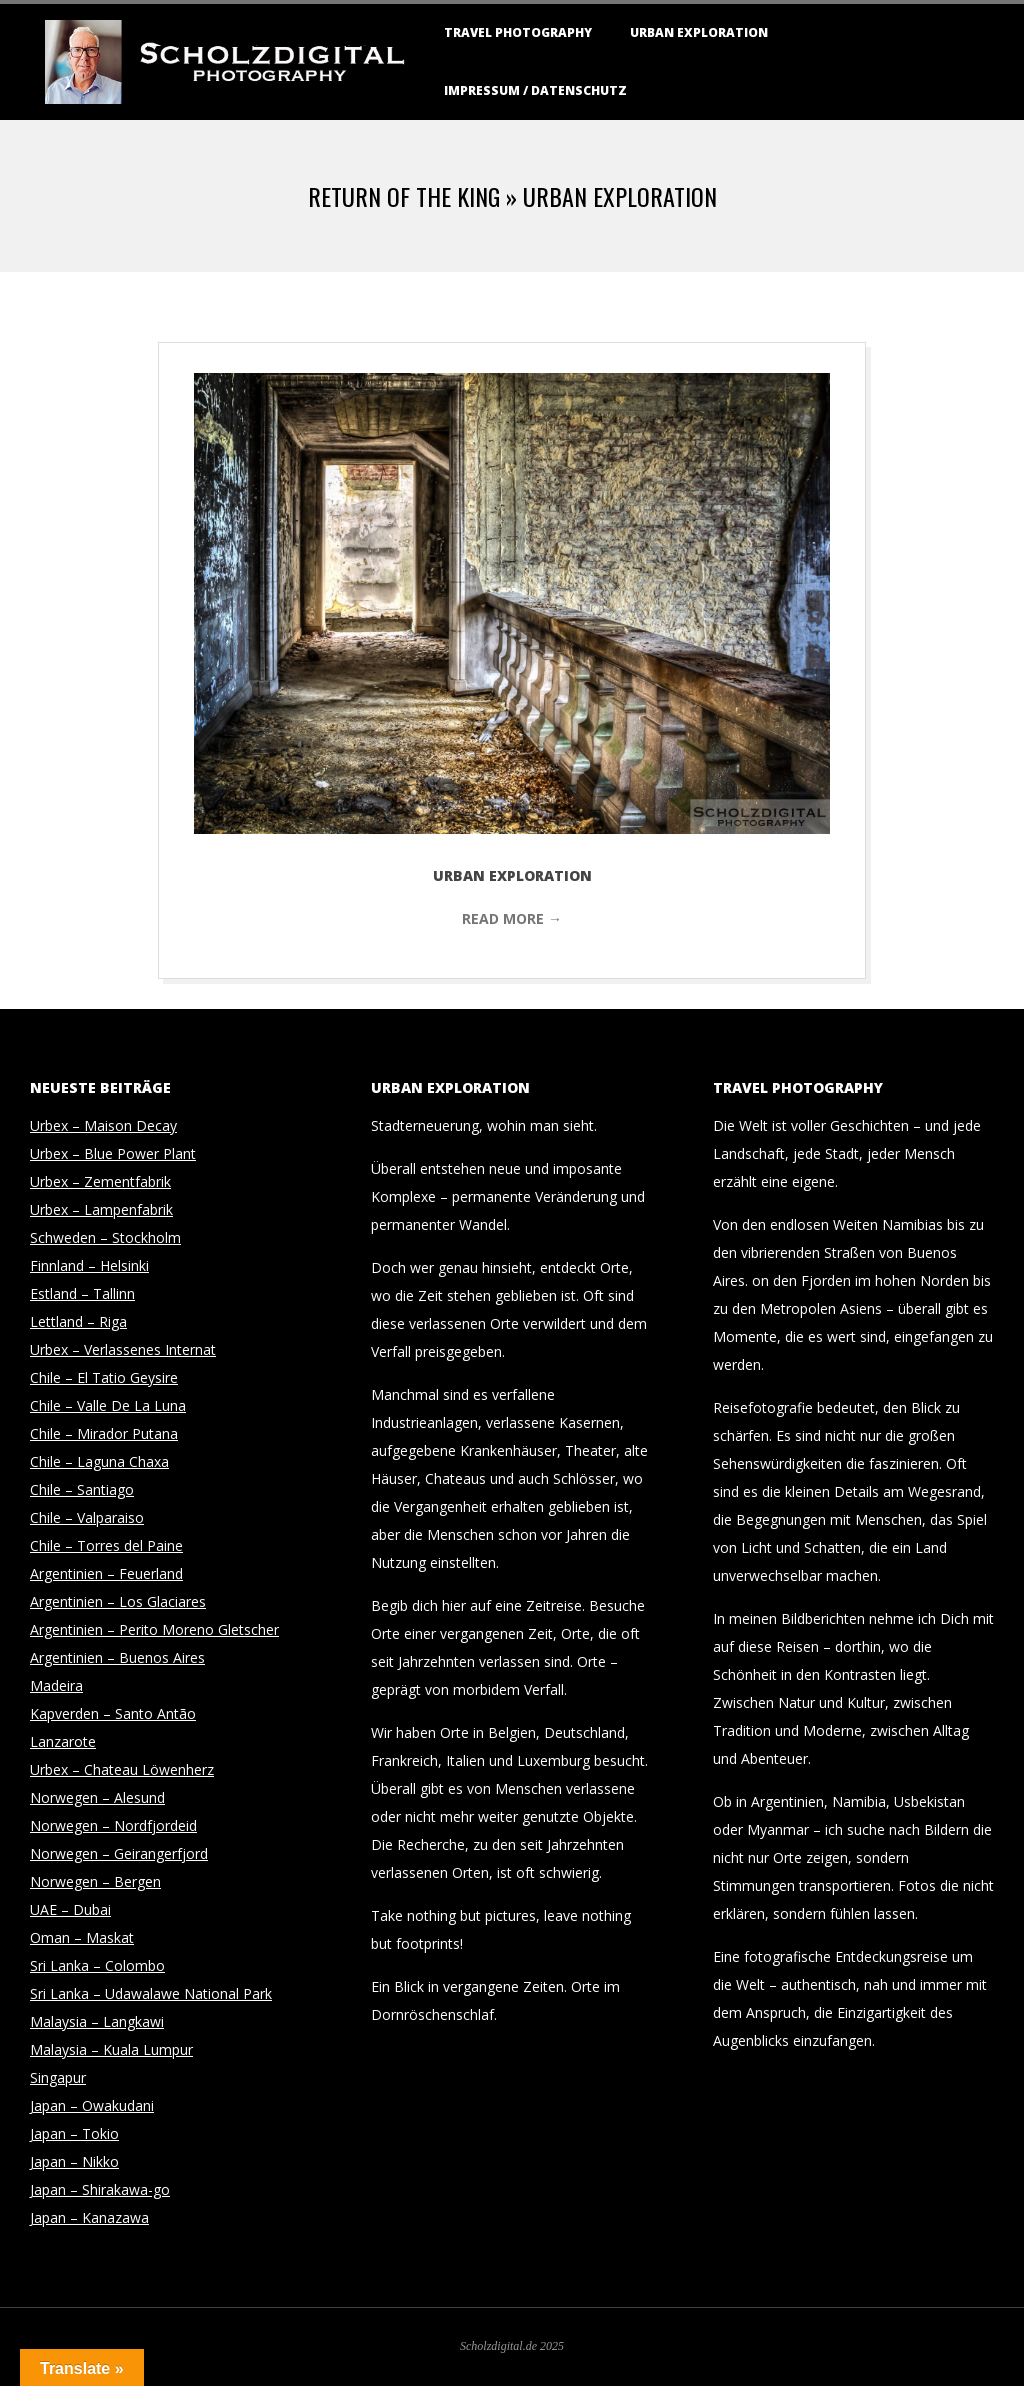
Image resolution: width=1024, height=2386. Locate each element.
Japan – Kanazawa (89, 2217)
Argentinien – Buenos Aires (117, 1657)
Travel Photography (518, 32)
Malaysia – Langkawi (97, 2021)
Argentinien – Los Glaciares (118, 1601)
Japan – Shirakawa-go (100, 2189)
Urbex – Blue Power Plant (113, 1153)
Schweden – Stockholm (105, 1237)
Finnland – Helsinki (89, 1265)
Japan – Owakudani (92, 2105)
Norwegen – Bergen (95, 1881)
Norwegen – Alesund (97, 1797)
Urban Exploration (699, 32)
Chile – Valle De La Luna (108, 1405)
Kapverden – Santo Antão (113, 1713)
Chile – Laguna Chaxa (99, 1461)
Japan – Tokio (74, 2133)
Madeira (56, 1685)
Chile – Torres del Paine (106, 1545)
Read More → (512, 918)
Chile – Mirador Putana (104, 1433)
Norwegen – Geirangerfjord (119, 1853)
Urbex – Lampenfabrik (101, 1209)
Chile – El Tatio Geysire (104, 1377)
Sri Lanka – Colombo (97, 1965)
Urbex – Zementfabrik (100, 1181)
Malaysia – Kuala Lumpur (111, 2049)
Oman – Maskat (82, 1937)
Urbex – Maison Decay (103, 1125)
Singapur (58, 2077)
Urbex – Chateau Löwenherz (122, 1769)
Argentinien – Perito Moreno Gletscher (154, 1629)
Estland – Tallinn (82, 1293)
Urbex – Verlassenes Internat (123, 1349)
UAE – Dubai (70, 1909)
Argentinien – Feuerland (106, 1573)
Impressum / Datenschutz (535, 90)
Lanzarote (63, 1741)
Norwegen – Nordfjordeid (113, 1825)
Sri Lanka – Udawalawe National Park (151, 1993)
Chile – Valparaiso (87, 1517)
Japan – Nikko (74, 2161)
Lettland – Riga (78, 1321)
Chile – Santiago (82, 1489)
